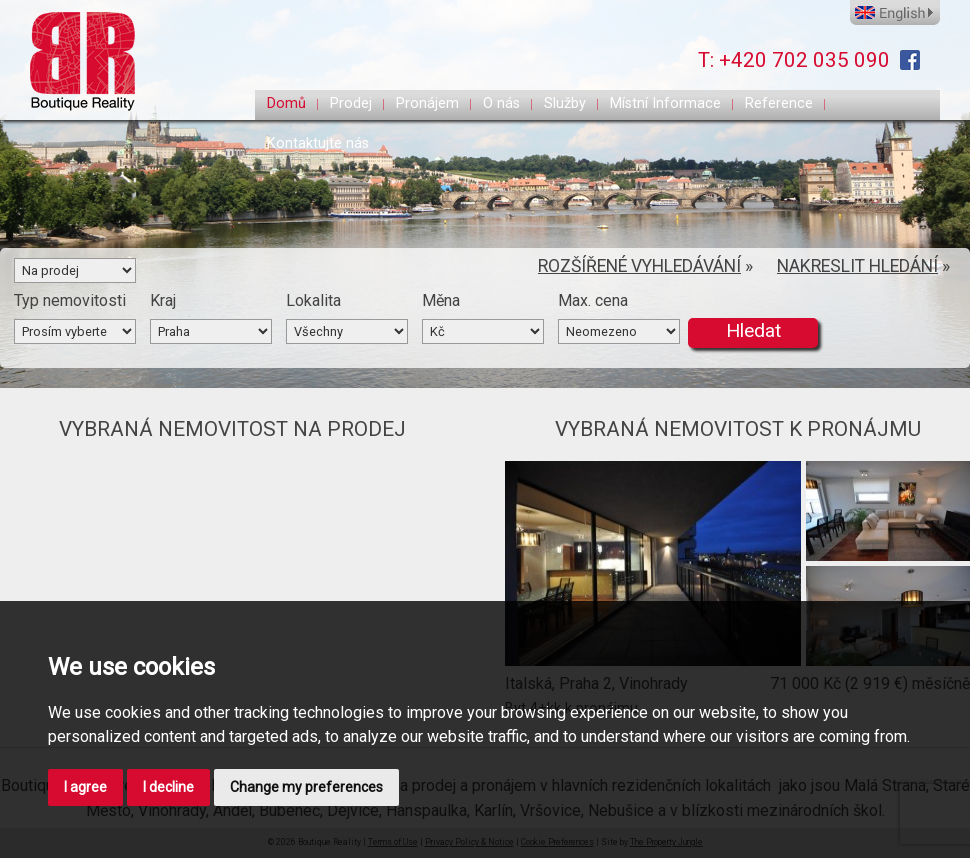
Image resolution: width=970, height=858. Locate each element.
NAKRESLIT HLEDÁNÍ (857, 266)
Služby (565, 103)
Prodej (351, 103)
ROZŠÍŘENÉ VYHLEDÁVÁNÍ (639, 266)
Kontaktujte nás (318, 143)
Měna (441, 300)
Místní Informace (665, 103)
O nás (501, 103)
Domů (286, 103)
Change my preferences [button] (306, 787)
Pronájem (427, 103)
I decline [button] (168, 787)
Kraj (163, 300)
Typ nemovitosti (70, 300)
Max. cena (593, 300)
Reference (779, 103)
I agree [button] (85, 787)
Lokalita (313, 300)
